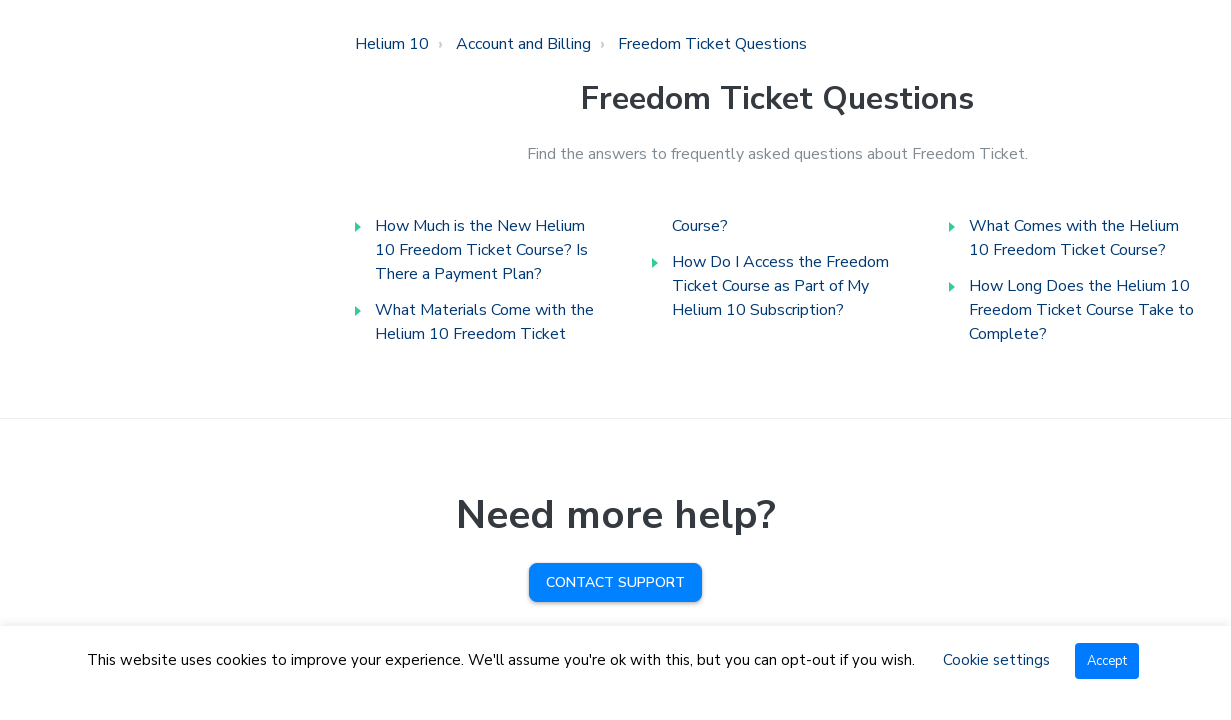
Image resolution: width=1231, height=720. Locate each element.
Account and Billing (523, 44)
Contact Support (615, 582)
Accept (1107, 661)
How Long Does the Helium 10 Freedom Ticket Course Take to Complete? (1081, 310)
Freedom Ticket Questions (712, 44)
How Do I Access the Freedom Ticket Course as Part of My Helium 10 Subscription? (780, 286)
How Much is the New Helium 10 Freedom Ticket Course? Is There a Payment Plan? (481, 250)
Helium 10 (392, 44)
